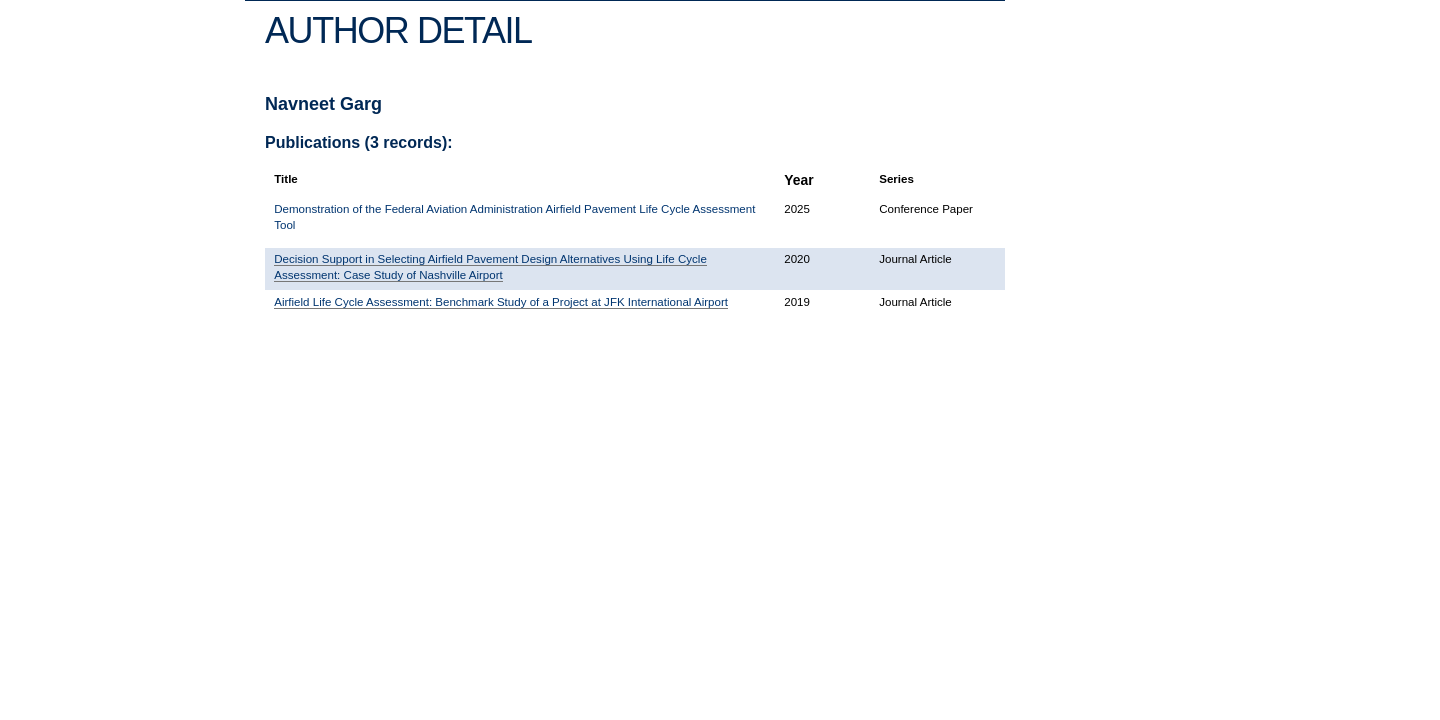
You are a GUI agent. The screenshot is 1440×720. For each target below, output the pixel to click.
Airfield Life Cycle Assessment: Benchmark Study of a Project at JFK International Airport (501, 302)
